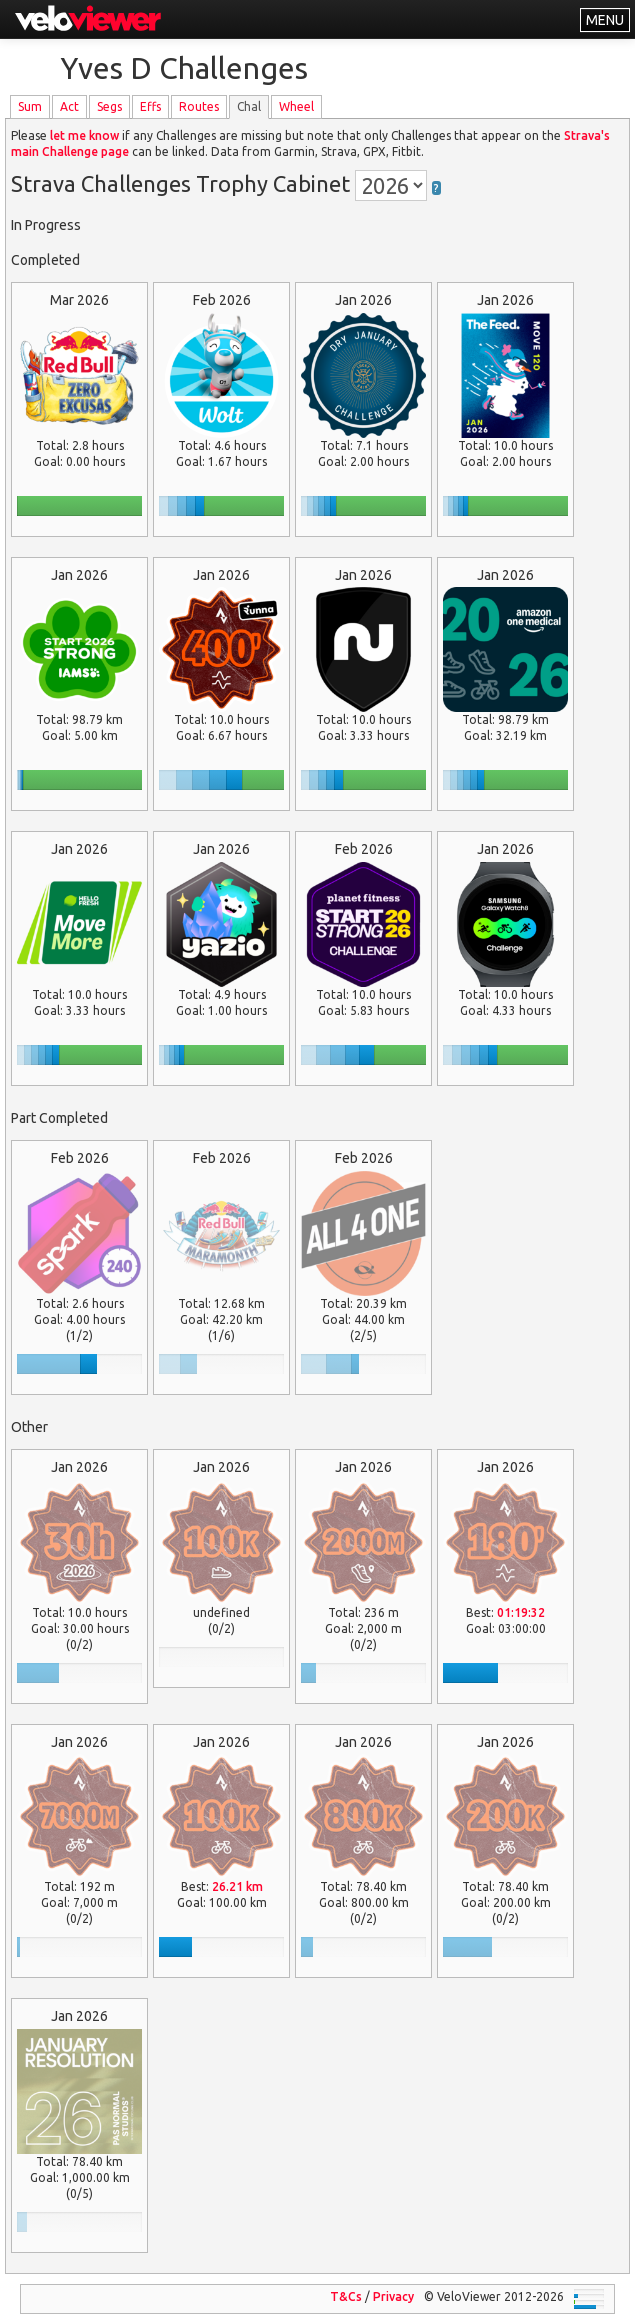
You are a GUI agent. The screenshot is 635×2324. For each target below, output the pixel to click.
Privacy (393, 2296)
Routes (199, 106)
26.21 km (237, 1886)
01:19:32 (521, 1612)
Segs (109, 106)
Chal (249, 106)
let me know (84, 135)
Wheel (296, 106)
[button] (436, 183)
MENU (605, 20)
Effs (150, 106)
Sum (30, 106)
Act (69, 106)
